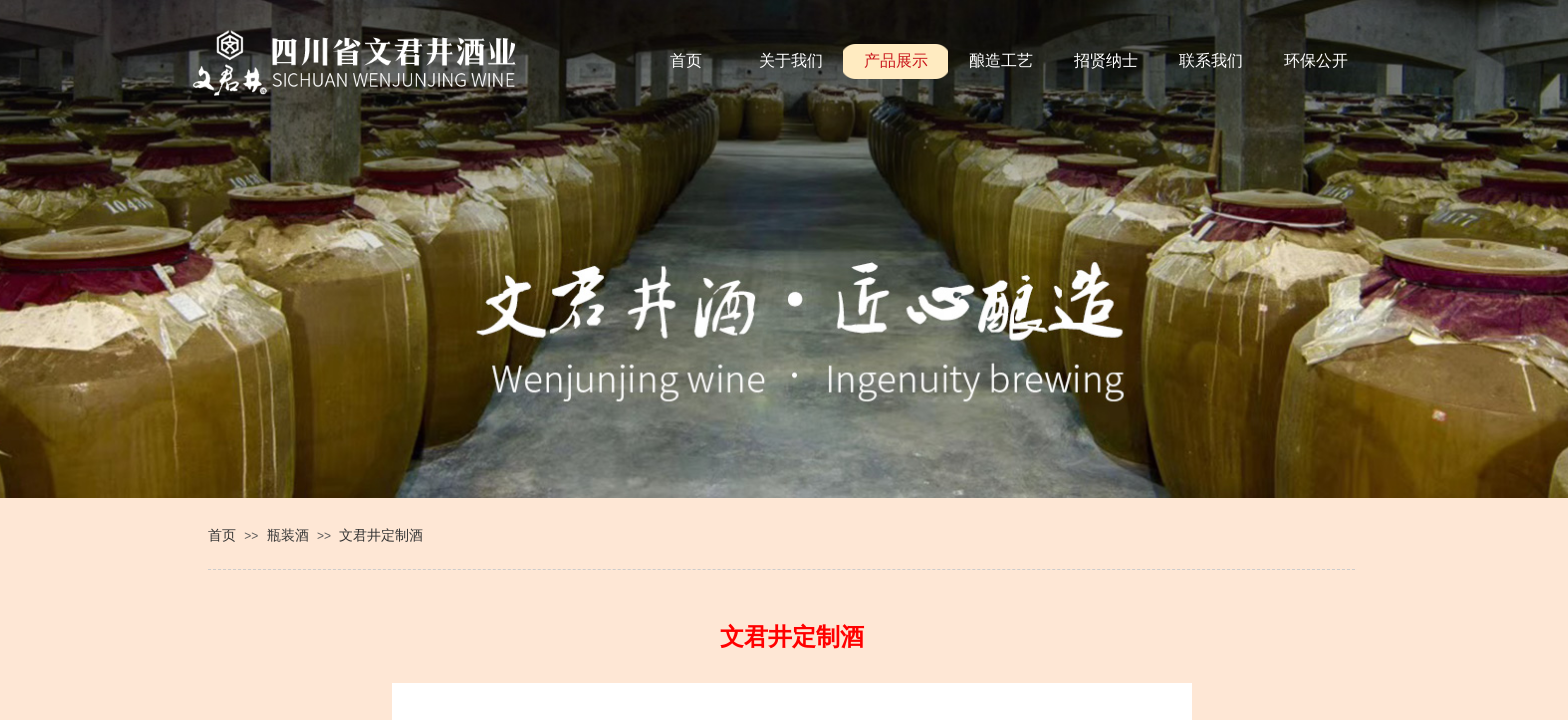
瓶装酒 (288, 535)
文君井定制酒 (381, 535)
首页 (222, 535)
